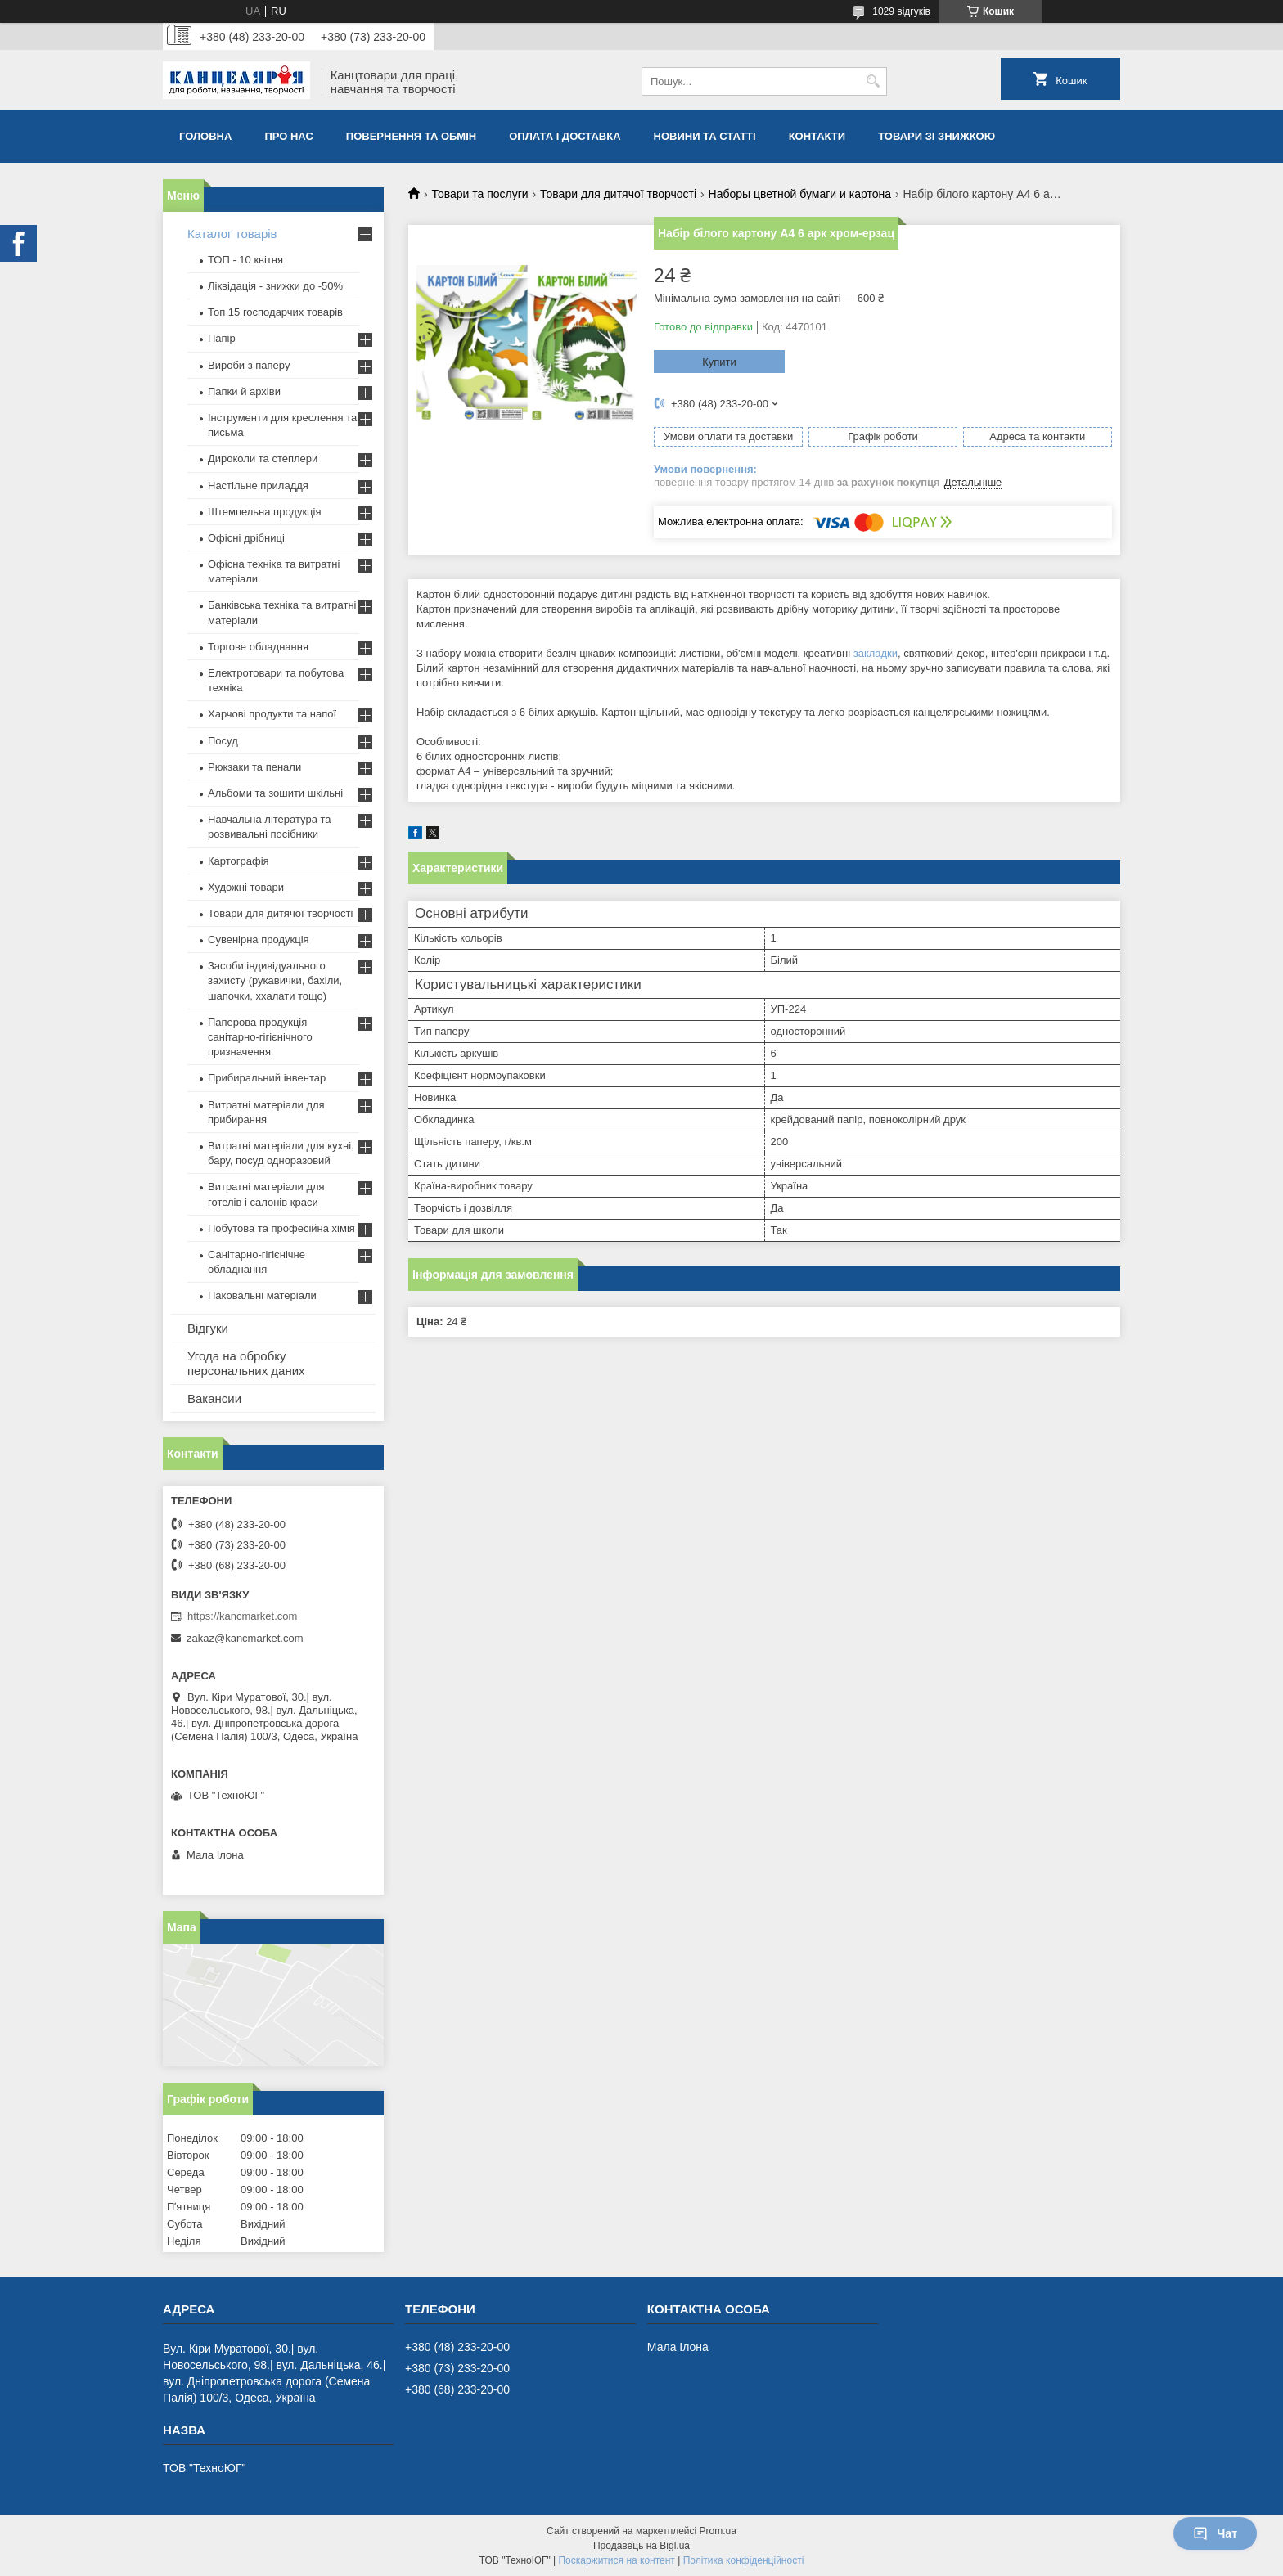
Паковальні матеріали (262, 1295)
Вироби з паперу (249, 365)
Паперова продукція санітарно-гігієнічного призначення (260, 1037)
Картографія (238, 861)
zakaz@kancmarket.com (245, 1638)
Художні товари (246, 887)
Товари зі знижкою (936, 136)
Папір (222, 338)
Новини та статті (705, 136)
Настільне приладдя (258, 485)
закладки (875, 653)
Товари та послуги (479, 193)
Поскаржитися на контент (616, 2560)
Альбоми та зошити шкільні (275, 793)
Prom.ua (718, 2531)
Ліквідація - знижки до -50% (275, 286)
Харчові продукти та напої (272, 714)
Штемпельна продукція (264, 512)
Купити (719, 362)
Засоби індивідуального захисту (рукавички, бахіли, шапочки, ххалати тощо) (275, 980)
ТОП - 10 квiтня (245, 260)
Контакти (817, 136)
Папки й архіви (244, 391)
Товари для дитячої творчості (618, 193)
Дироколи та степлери (262, 458)
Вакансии (214, 1398)
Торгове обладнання (258, 647)
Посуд (223, 741)
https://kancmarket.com (242, 1616)
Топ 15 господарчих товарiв (275, 312)
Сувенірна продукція (258, 939)
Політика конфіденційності (743, 2560)
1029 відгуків (901, 11)
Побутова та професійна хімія (281, 1228)
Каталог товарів (232, 234)
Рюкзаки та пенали (254, 767)
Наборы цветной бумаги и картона (800, 193)
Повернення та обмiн (411, 136)
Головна (205, 136)
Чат (1215, 2533)
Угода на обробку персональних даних (246, 1363)
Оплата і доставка (564, 136)
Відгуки (207, 1328)
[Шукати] (872, 81)
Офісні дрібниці (246, 538)
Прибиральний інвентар (267, 1078)
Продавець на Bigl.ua (641, 2545)
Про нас (288, 136)
